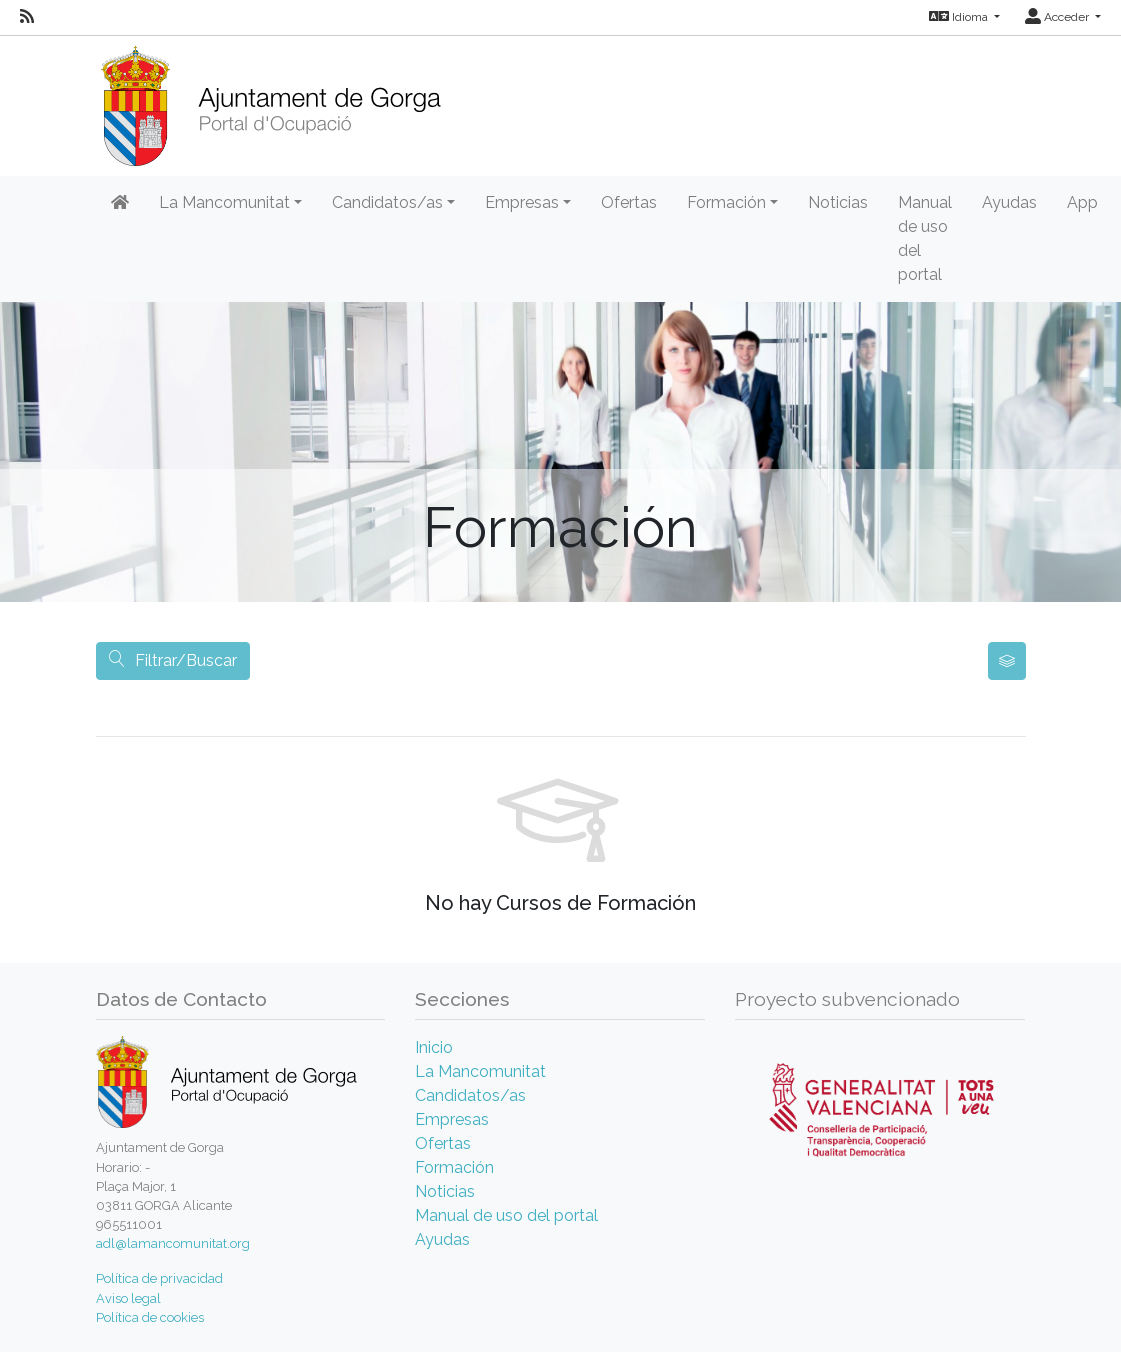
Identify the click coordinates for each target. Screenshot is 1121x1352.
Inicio (434, 1047)
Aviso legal (128, 1298)
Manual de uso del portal (925, 238)
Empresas (452, 1119)
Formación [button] (726, 202)
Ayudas (1009, 202)
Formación (454, 1167)
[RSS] (27, 17)
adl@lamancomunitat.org (173, 1243)
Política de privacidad (159, 1278)
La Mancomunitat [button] (224, 202)
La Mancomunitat (480, 1071)
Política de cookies (150, 1317)
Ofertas (629, 202)
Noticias (838, 202)
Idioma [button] (960, 17)
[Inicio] (270, 99)
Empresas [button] (522, 202)
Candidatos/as (470, 1095)
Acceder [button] (1058, 17)
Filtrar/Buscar (173, 660)
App (1082, 202)
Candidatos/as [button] (387, 202)
